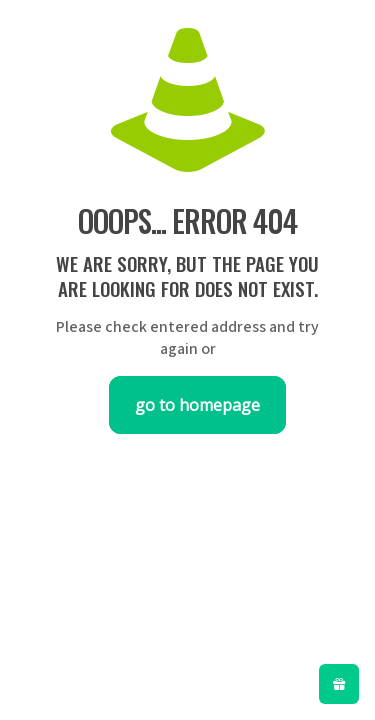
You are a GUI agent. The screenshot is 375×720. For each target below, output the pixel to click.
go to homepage (197, 405)
